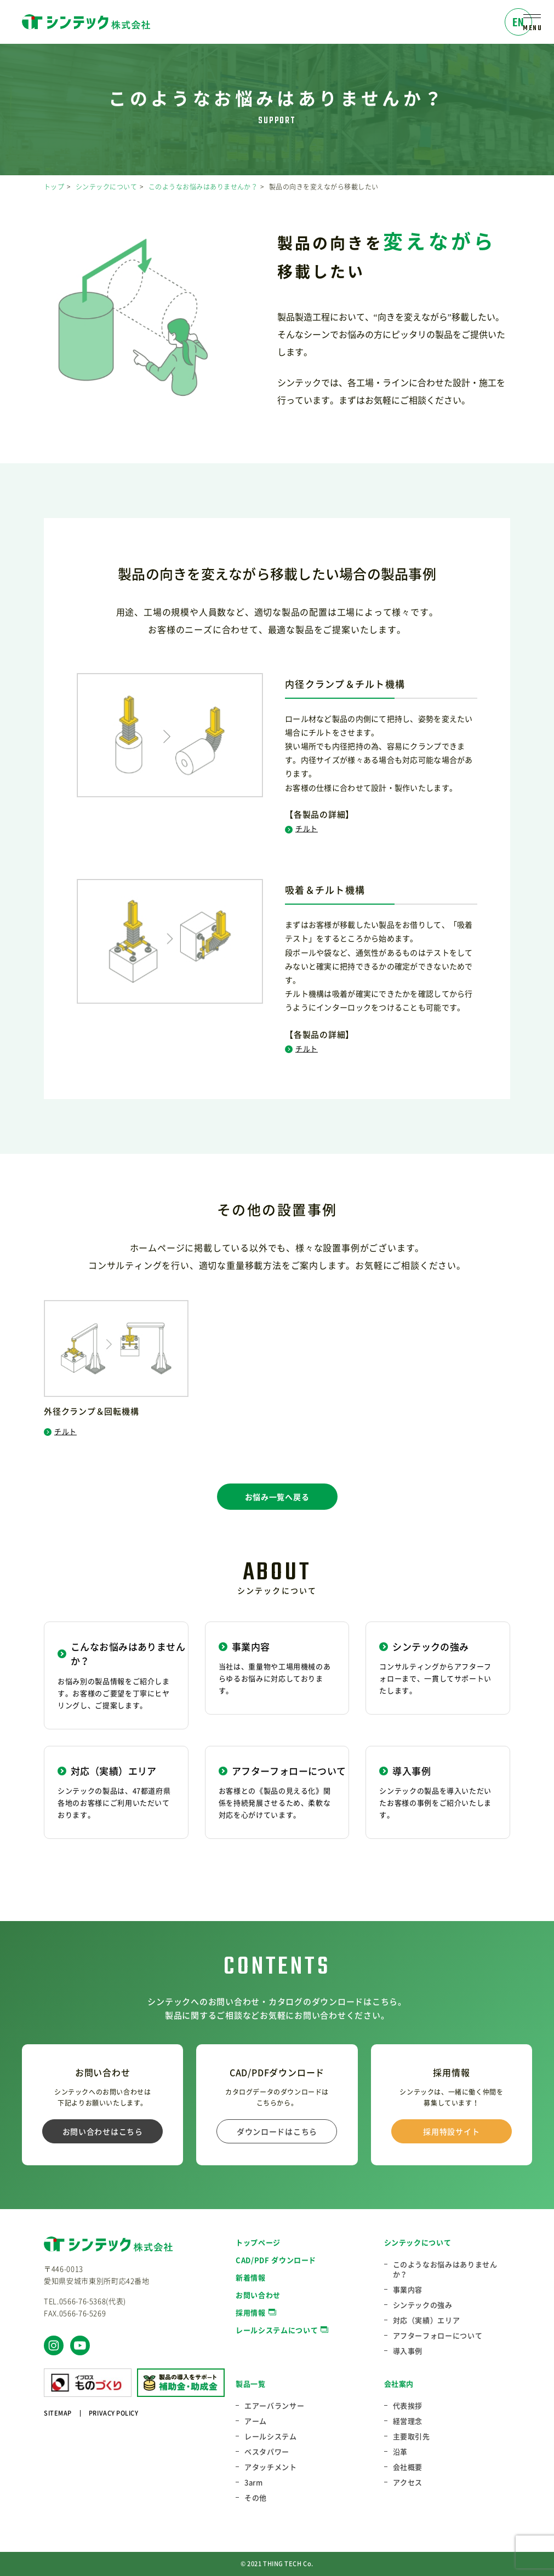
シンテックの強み (423, 2305)
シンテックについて (106, 187)
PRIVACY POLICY (114, 2413)
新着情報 (251, 2277)
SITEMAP (58, 2413)
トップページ (258, 2242)
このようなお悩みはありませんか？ (203, 187)
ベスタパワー (266, 2452)
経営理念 (408, 2421)
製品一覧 (251, 2383)
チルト (301, 828)
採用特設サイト (451, 2131)
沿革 (400, 2452)
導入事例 (408, 2351)
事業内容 (408, 2290)
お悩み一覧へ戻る (277, 1496)
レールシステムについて (277, 2330)
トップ (54, 187)
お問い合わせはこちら (102, 2131)
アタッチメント (270, 2467)
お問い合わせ (258, 2295)
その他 (255, 2498)
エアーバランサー (274, 2406)
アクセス (408, 2482)
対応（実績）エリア (426, 2320)
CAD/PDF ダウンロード (276, 2260)
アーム (255, 2421)
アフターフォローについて (438, 2336)
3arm (253, 2482)
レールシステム (270, 2436)
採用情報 (251, 2312)
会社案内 (399, 2383)
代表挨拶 (408, 2406)
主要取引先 (411, 2436)
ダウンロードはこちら (277, 2131)
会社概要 (408, 2467)
